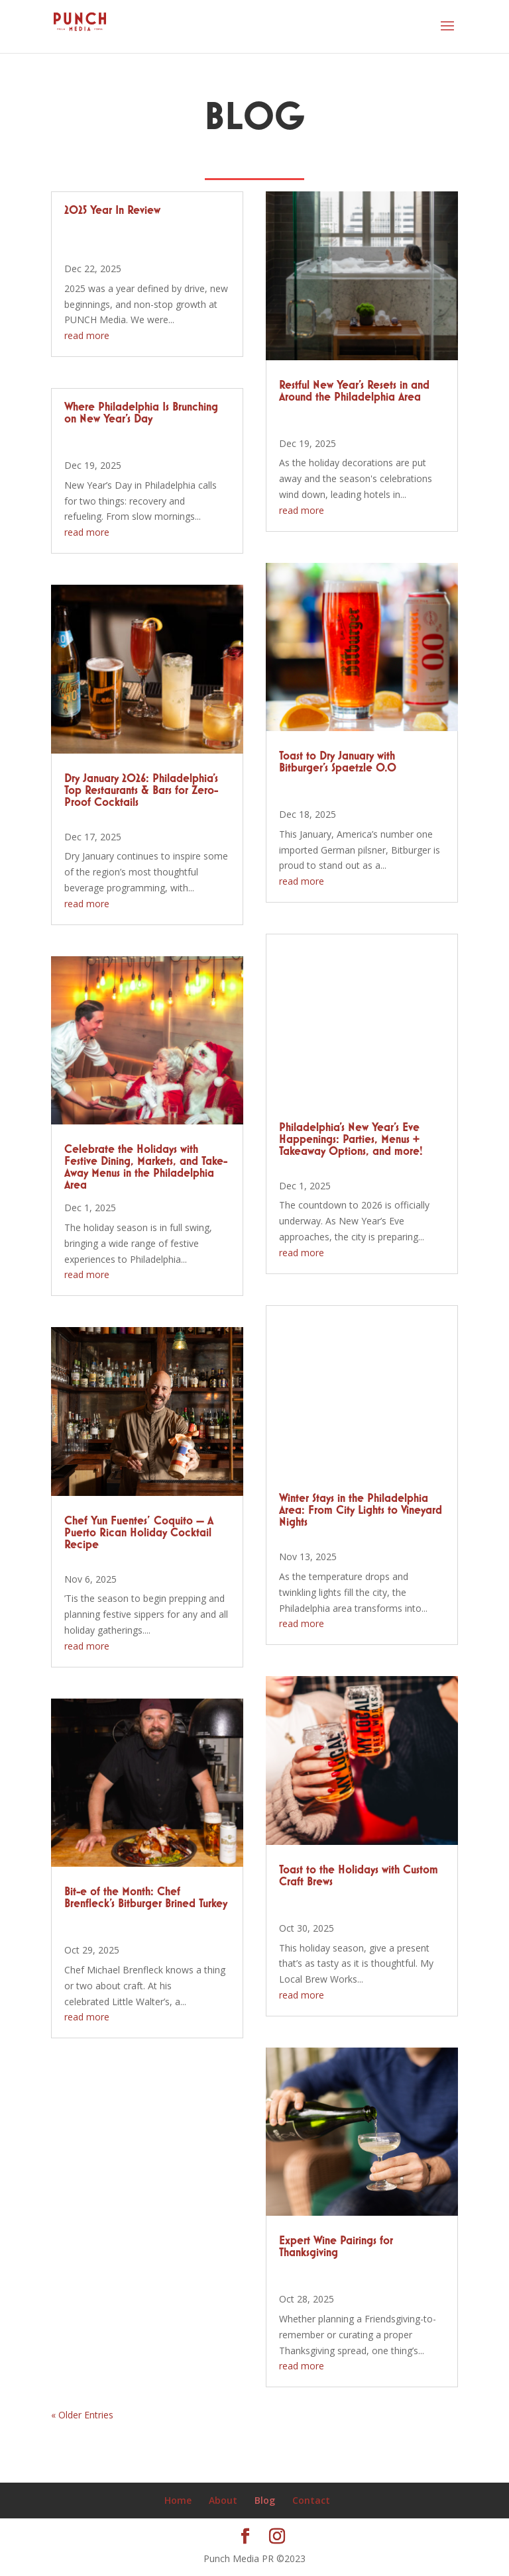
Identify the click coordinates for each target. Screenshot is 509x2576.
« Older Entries (82, 2414)
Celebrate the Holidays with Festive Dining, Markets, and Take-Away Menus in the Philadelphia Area (145, 1167)
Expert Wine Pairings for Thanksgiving (336, 2247)
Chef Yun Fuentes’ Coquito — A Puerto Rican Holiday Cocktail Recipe (138, 1533)
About (223, 2500)
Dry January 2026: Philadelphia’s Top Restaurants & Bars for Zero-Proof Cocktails (141, 791)
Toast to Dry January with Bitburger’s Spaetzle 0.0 (337, 762)
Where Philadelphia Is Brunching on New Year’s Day (141, 413)
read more (86, 335)
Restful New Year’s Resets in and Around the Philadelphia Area (354, 391)
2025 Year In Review (112, 211)
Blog (264, 2500)
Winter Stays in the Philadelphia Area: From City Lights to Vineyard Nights (360, 1510)
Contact (311, 2500)
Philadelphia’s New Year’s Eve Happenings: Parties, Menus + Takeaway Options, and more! (351, 1140)
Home (178, 2500)
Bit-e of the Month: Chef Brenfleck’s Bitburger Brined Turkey (145, 1898)
